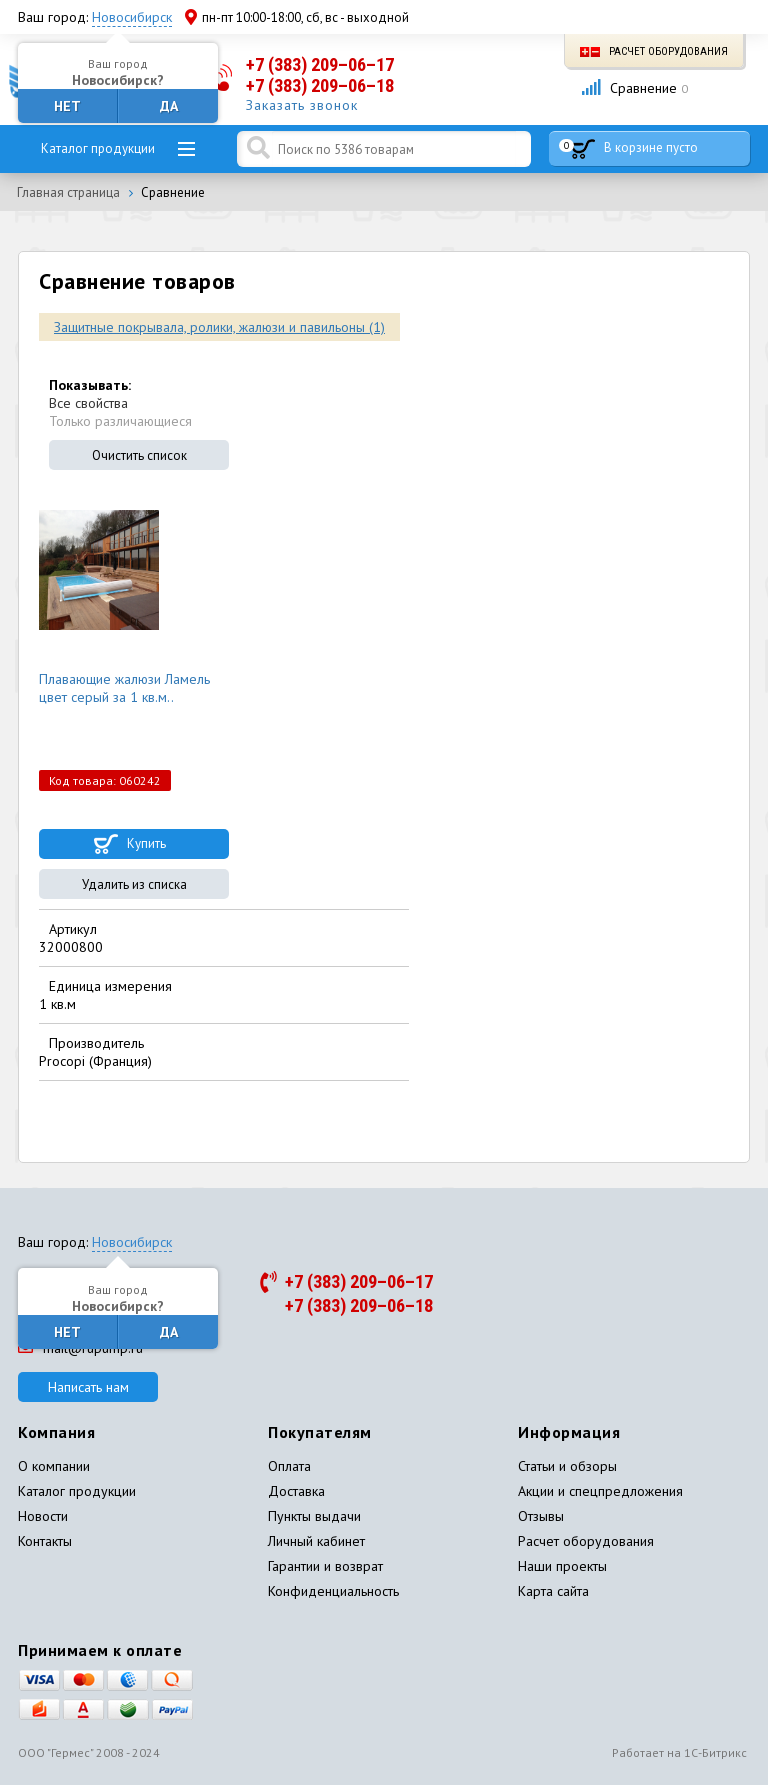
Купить (146, 843)
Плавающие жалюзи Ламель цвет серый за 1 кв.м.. (124, 688)
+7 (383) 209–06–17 (320, 64)
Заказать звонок (302, 105)
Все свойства (88, 403)
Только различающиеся (120, 421)
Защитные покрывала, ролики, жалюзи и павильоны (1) (219, 327)
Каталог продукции (98, 148)
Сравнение (634, 88)
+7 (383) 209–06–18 (320, 85)
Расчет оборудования (654, 51)
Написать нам (88, 1387)
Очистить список (139, 455)
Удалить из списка (134, 884)
